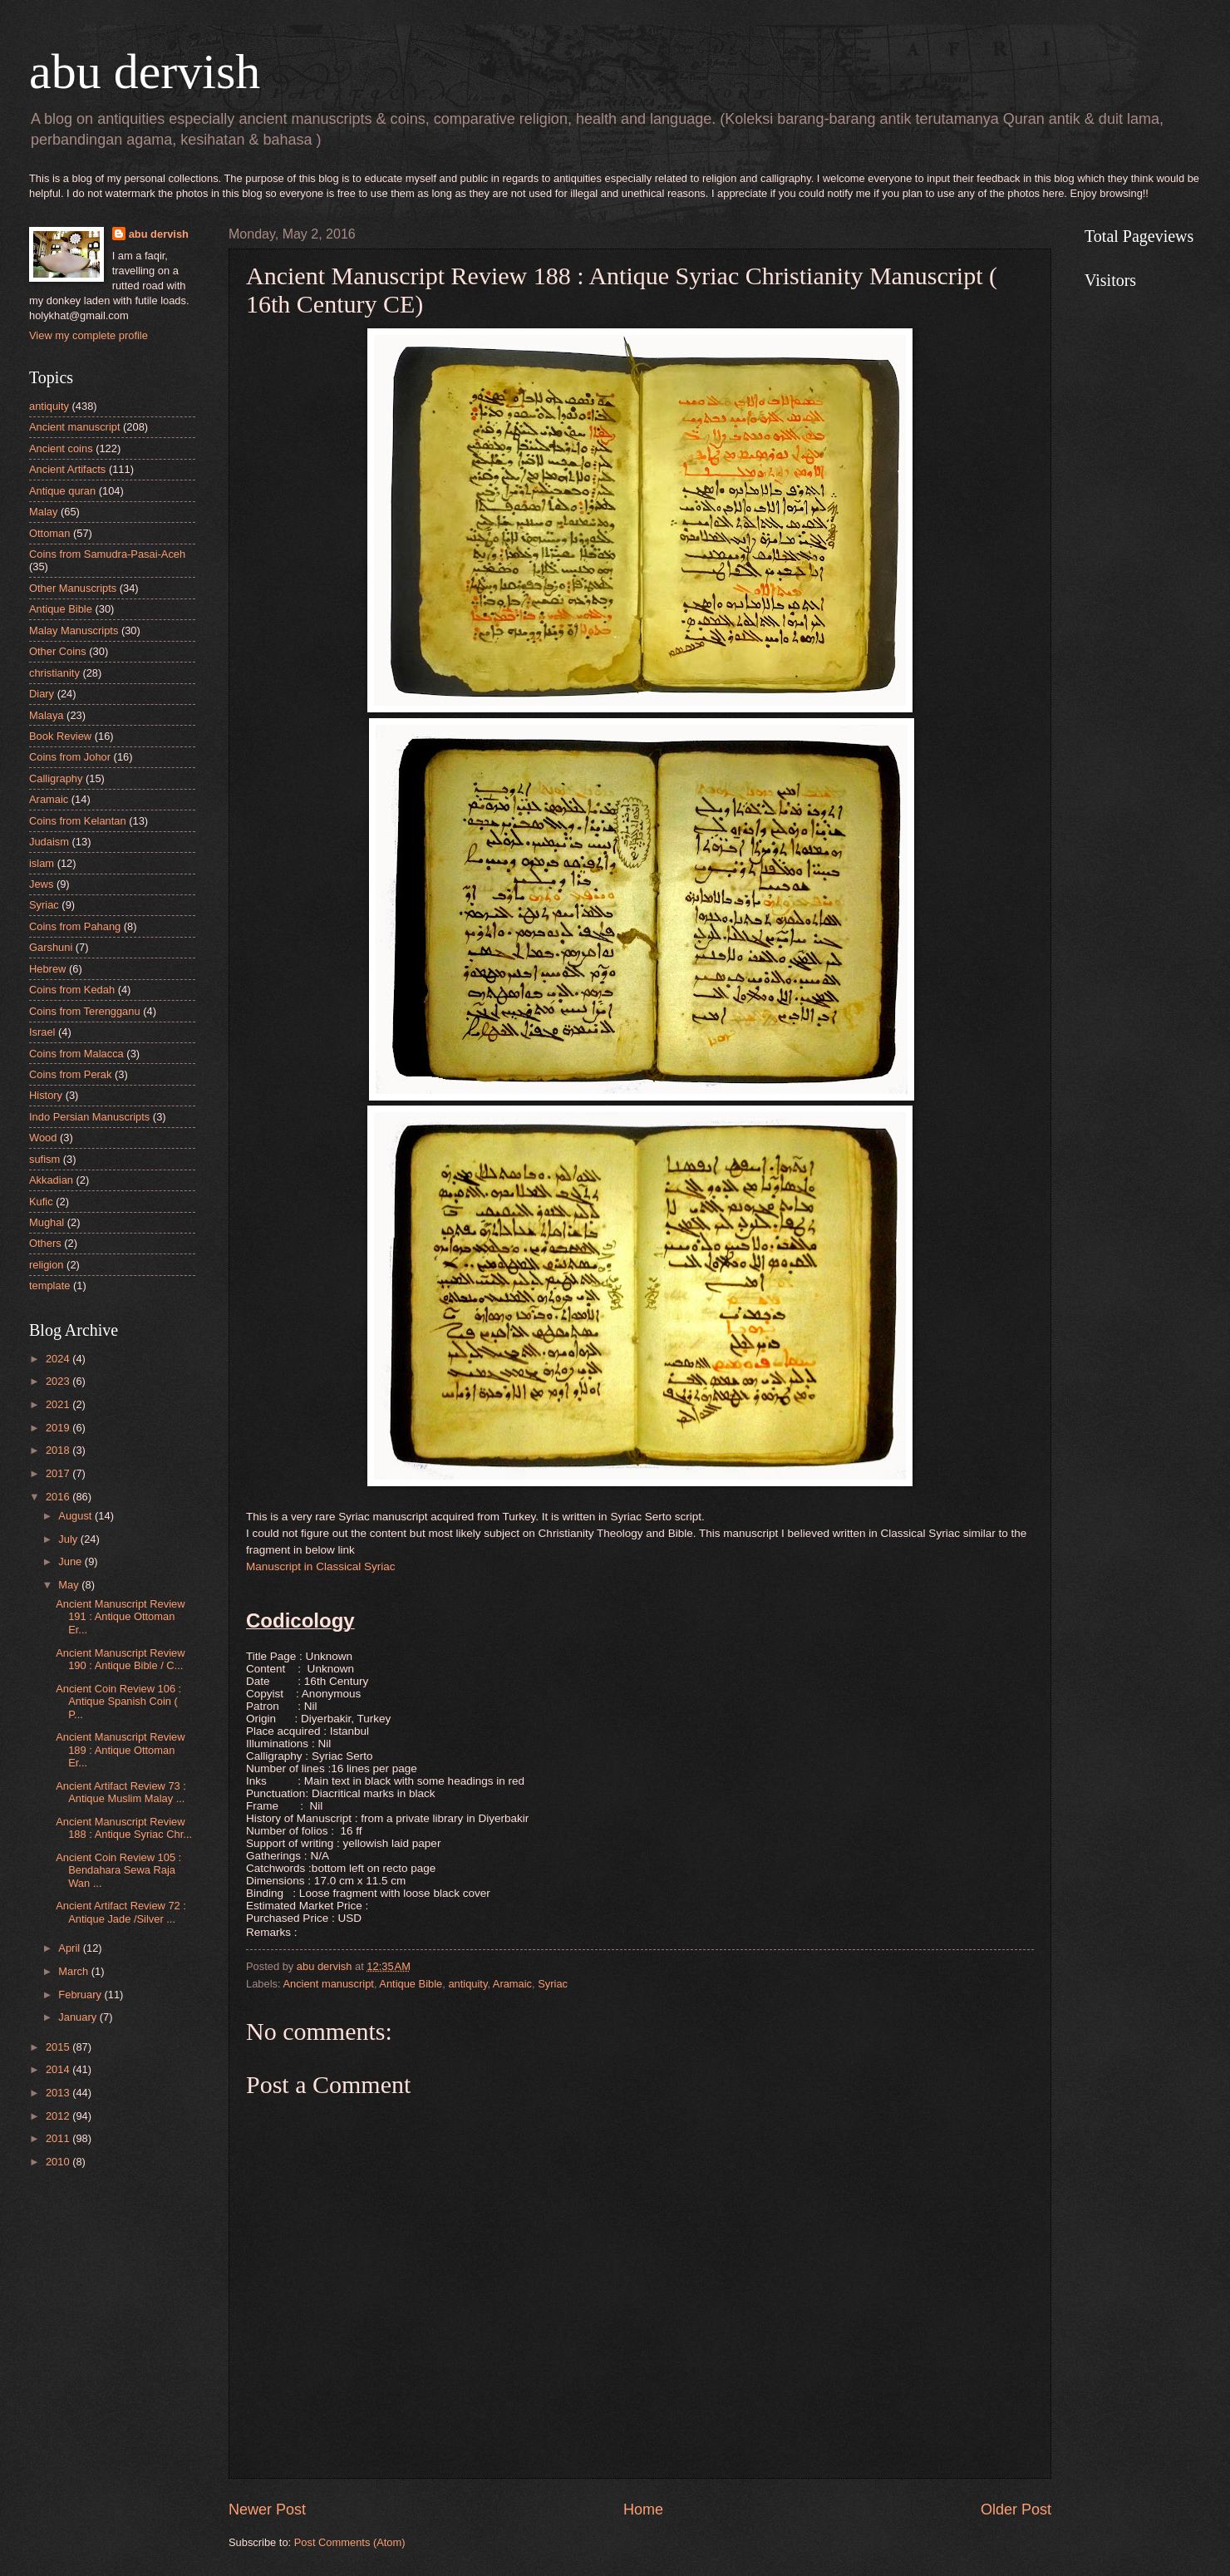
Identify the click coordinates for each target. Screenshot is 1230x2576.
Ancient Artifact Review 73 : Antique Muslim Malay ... (121, 1792)
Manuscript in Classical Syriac (321, 1566)
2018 (59, 1450)
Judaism (49, 841)
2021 (59, 1404)
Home (643, 2509)
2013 (59, 2092)
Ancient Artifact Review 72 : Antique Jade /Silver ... (121, 1911)
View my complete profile (88, 335)
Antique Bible (410, 1984)
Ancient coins (61, 448)
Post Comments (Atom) (350, 2542)
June (71, 1561)
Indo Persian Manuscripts (89, 1117)
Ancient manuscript (328, 1984)
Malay (43, 511)
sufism (44, 1159)
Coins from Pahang (75, 926)
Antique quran (62, 491)
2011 (59, 2138)
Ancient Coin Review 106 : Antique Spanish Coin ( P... (118, 1701)
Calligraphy (55, 778)
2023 (59, 1381)
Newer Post (267, 2509)
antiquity (467, 1984)
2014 (59, 2069)
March (74, 1971)
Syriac (553, 1984)
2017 (59, 1473)
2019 (59, 1427)
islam (41, 863)
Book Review (60, 736)
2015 (59, 2047)
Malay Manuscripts (73, 630)
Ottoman (49, 533)
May (69, 1585)
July (69, 1539)
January (78, 2017)
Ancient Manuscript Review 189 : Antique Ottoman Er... (120, 1750)
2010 (59, 2161)
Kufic (41, 1201)
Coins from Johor (70, 757)
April (70, 1948)
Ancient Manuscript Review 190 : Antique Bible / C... (120, 1659)
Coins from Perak (70, 1074)
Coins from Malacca (76, 1053)
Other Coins (57, 651)
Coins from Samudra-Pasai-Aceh (107, 554)
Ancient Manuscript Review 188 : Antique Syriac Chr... (124, 1827)
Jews (41, 884)
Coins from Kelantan (77, 821)
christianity (54, 673)
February (81, 1994)
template (49, 1285)
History (45, 1095)
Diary (41, 693)
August (76, 1516)
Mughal (46, 1222)
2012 (59, 2116)
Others (45, 1243)
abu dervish (144, 71)
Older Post (1016, 2509)
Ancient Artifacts (67, 469)
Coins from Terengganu (84, 1011)
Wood (43, 1137)
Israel (42, 1032)
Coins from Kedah (72, 989)
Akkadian (51, 1180)
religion (46, 1264)
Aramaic (512, 1984)
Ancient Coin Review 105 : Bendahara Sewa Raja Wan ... (118, 1870)
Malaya (46, 715)
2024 (59, 1358)
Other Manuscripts (72, 588)
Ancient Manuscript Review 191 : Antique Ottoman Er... (120, 1617)
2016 (59, 1496)
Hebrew (47, 969)
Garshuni (50, 947)
